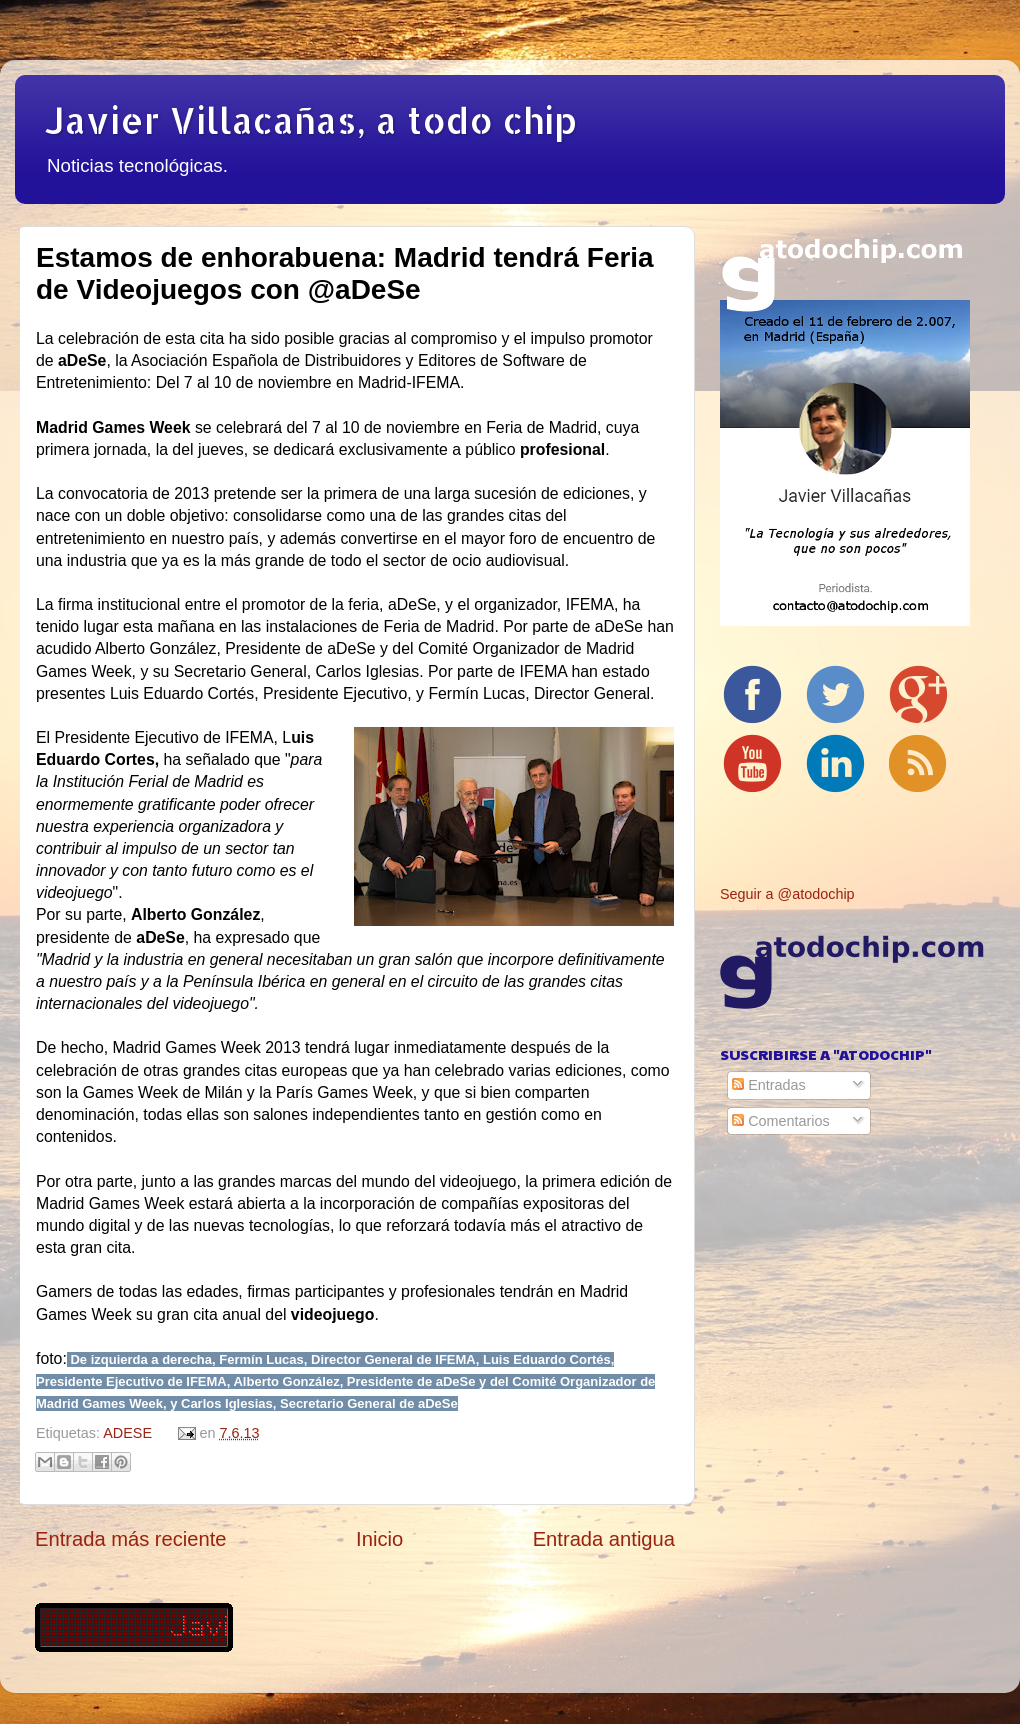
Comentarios (781, 1121)
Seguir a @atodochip (787, 894)
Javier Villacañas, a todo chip (311, 120)
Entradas (769, 1085)
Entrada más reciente (131, 1539)
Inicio (379, 1539)
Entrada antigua (604, 1539)
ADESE (127, 1433)
